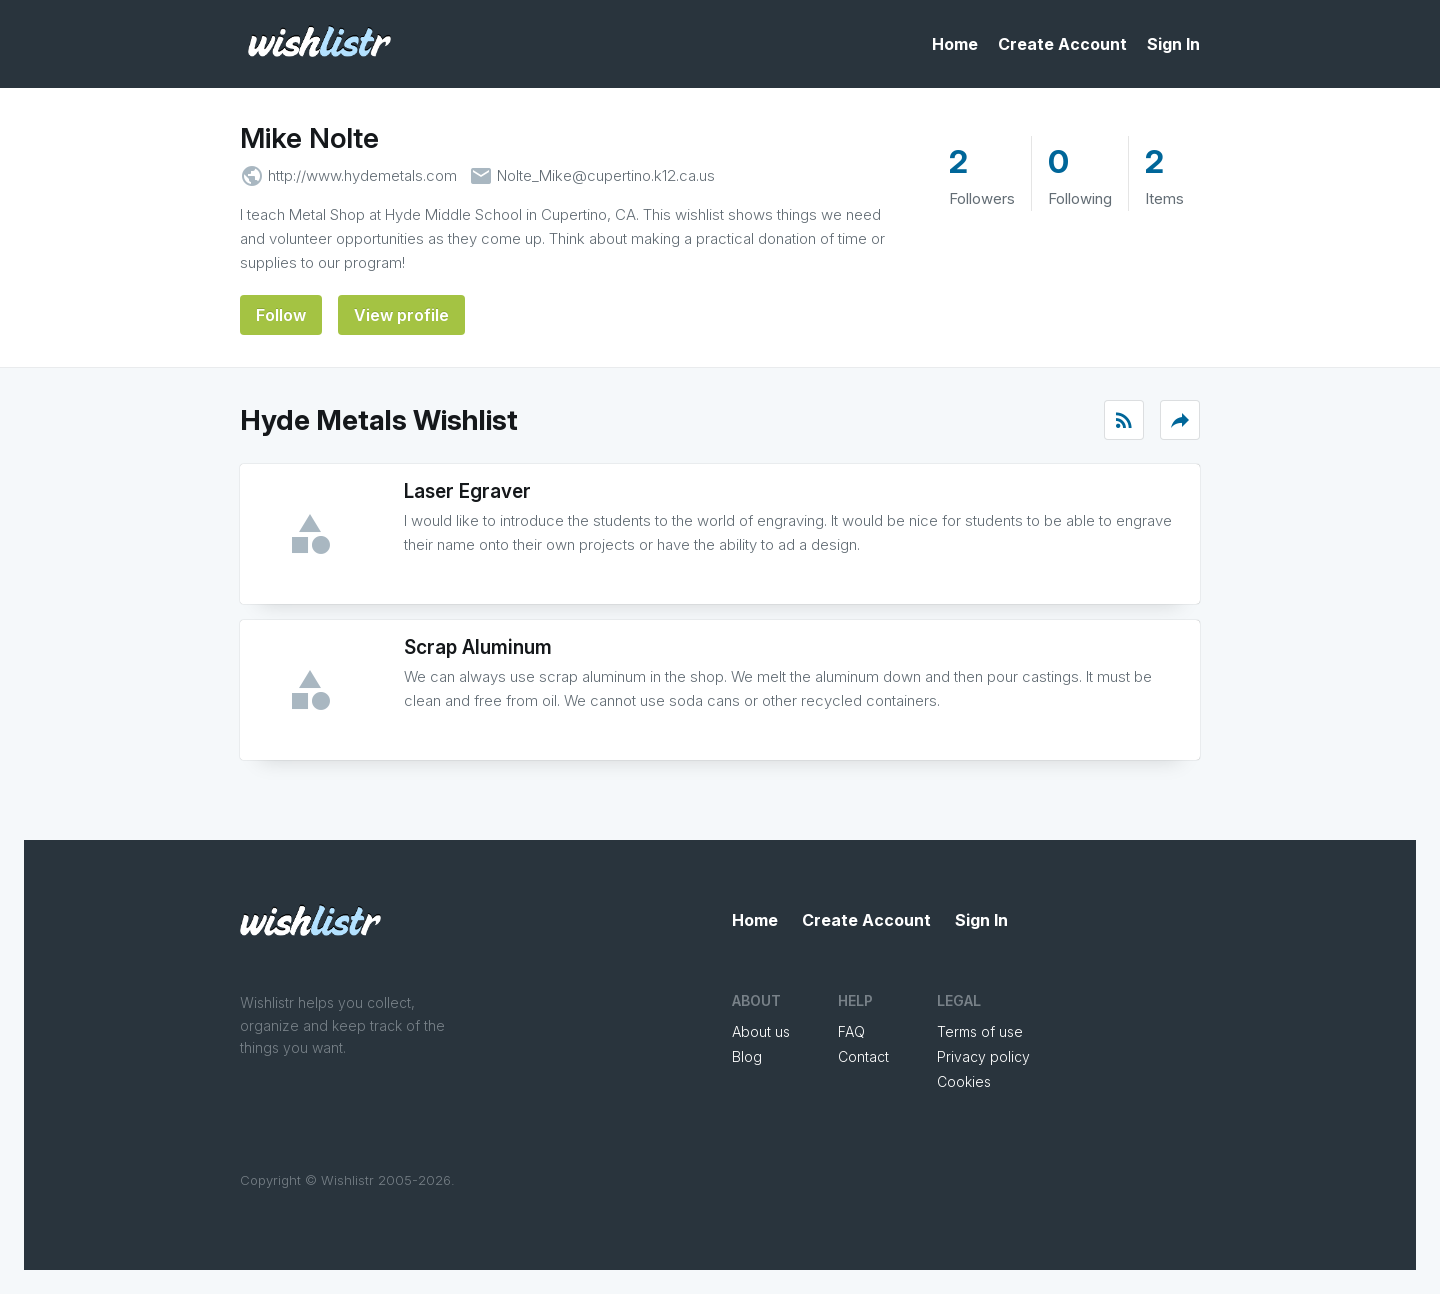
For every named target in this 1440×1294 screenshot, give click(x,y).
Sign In (1173, 44)
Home (955, 44)
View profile (401, 315)
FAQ (851, 1031)
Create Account (1062, 44)
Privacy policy (983, 1056)
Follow (281, 315)
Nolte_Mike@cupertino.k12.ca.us (606, 175)
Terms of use (980, 1031)
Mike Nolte (309, 138)
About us (761, 1031)
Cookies (964, 1081)
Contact (863, 1056)
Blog (747, 1056)
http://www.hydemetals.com (362, 175)
